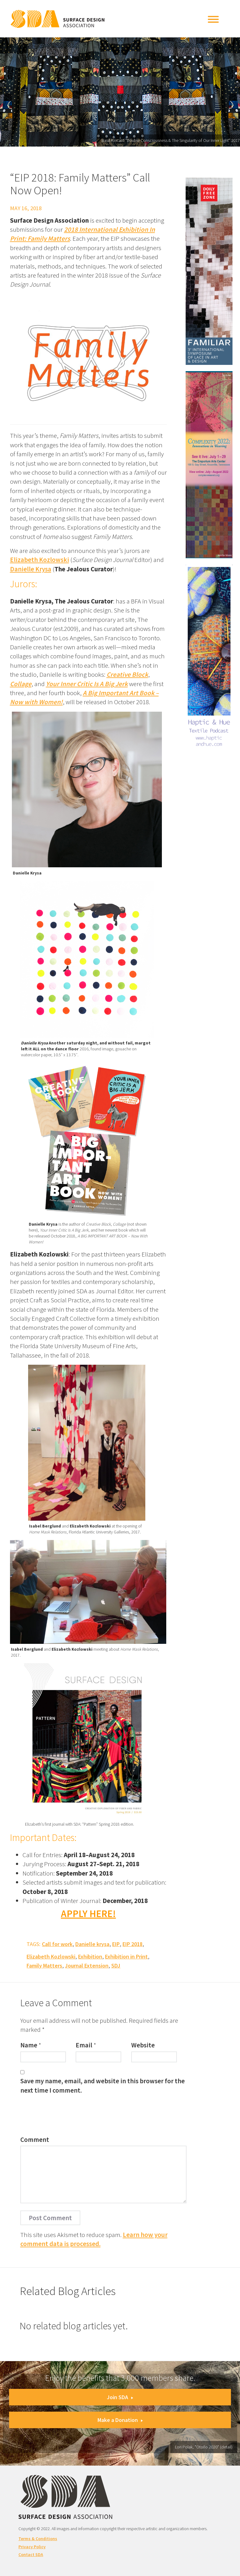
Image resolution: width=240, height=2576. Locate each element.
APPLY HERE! (88, 1913)
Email (84, 2045)
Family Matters (44, 1965)
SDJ (115, 1965)
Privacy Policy (32, 2546)
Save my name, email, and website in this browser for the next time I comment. (102, 2085)
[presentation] (67, 2116)
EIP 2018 (132, 1944)
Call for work (57, 1944)
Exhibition (90, 1956)
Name (28, 2045)
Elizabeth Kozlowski (39, 559)
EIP (116, 1944)
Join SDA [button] (120, 2397)
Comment (34, 2139)
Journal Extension (86, 1965)
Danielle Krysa (30, 569)
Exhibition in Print (126, 1956)
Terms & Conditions (37, 2538)
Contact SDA (30, 2554)
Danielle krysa (92, 1944)
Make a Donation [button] (120, 2419)
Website (143, 2045)
